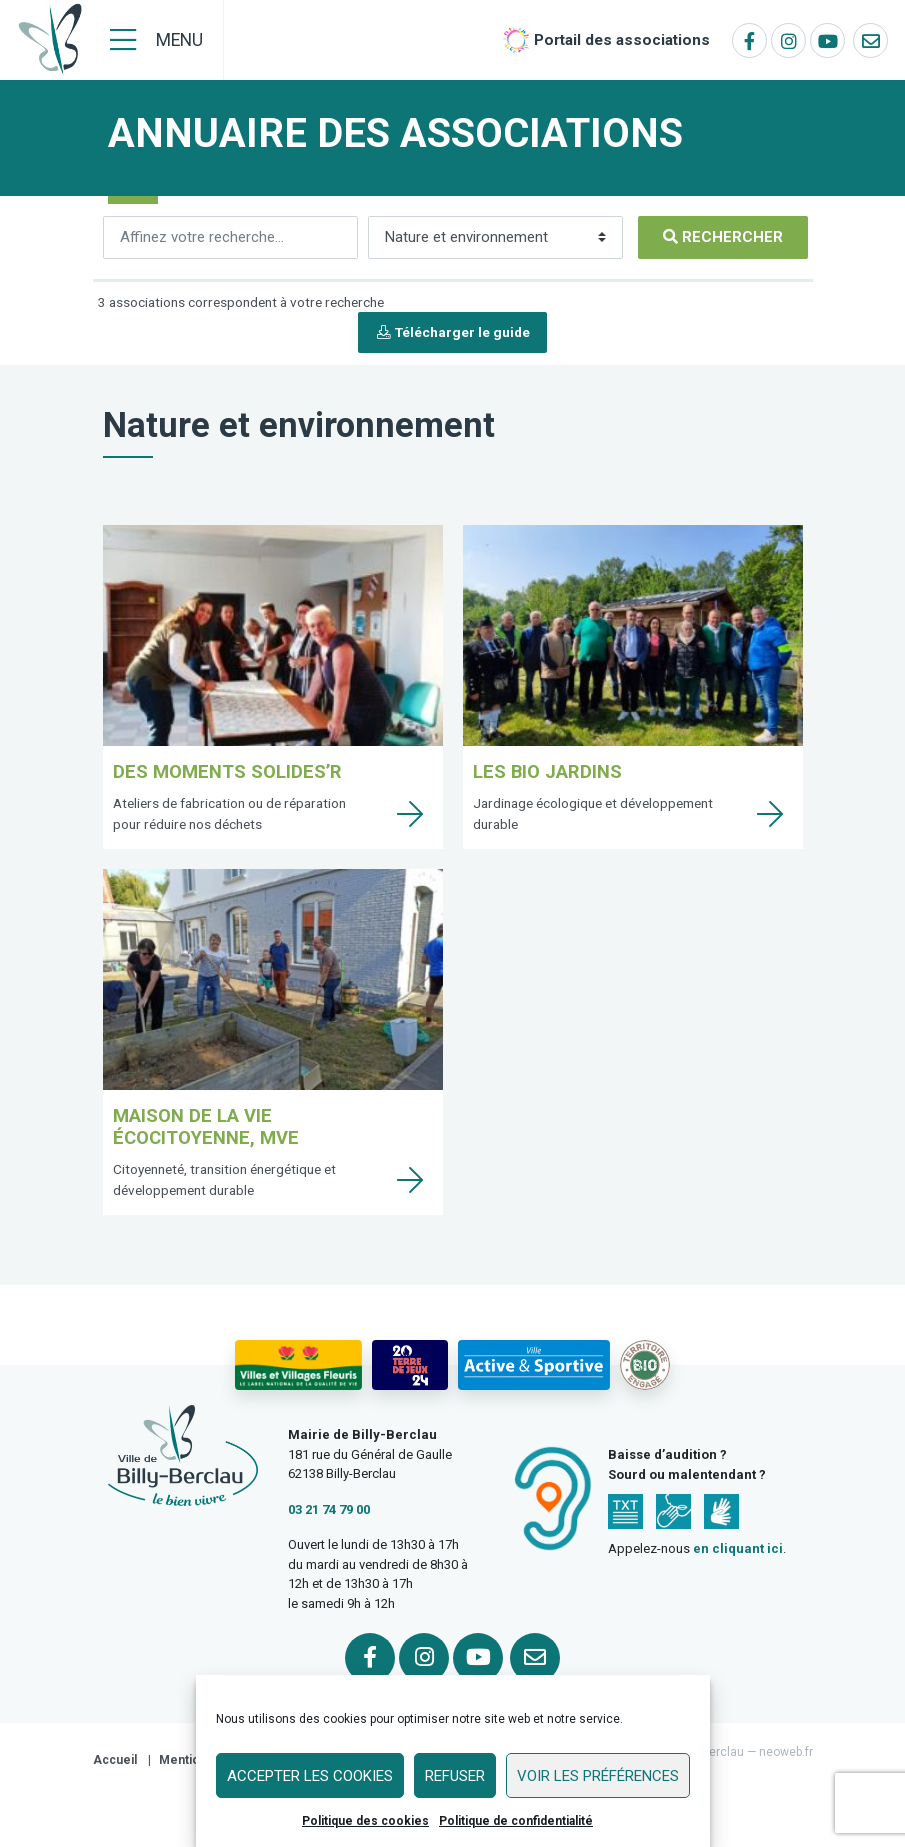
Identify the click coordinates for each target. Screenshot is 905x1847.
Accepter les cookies (310, 1776)
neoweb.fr (786, 1752)
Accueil (115, 1760)
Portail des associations (622, 40)
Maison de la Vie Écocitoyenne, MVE (206, 1126)
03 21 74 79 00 (329, 1509)
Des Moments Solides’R (227, 771)
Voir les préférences (598, 1776)
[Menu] (156, 40)
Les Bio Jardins (547, 771)
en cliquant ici (738, 1548)
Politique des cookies (365, 1821)
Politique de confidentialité (516, 1821)
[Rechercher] (230, 237)
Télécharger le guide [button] (452, 332)
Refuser (455, 1776)
